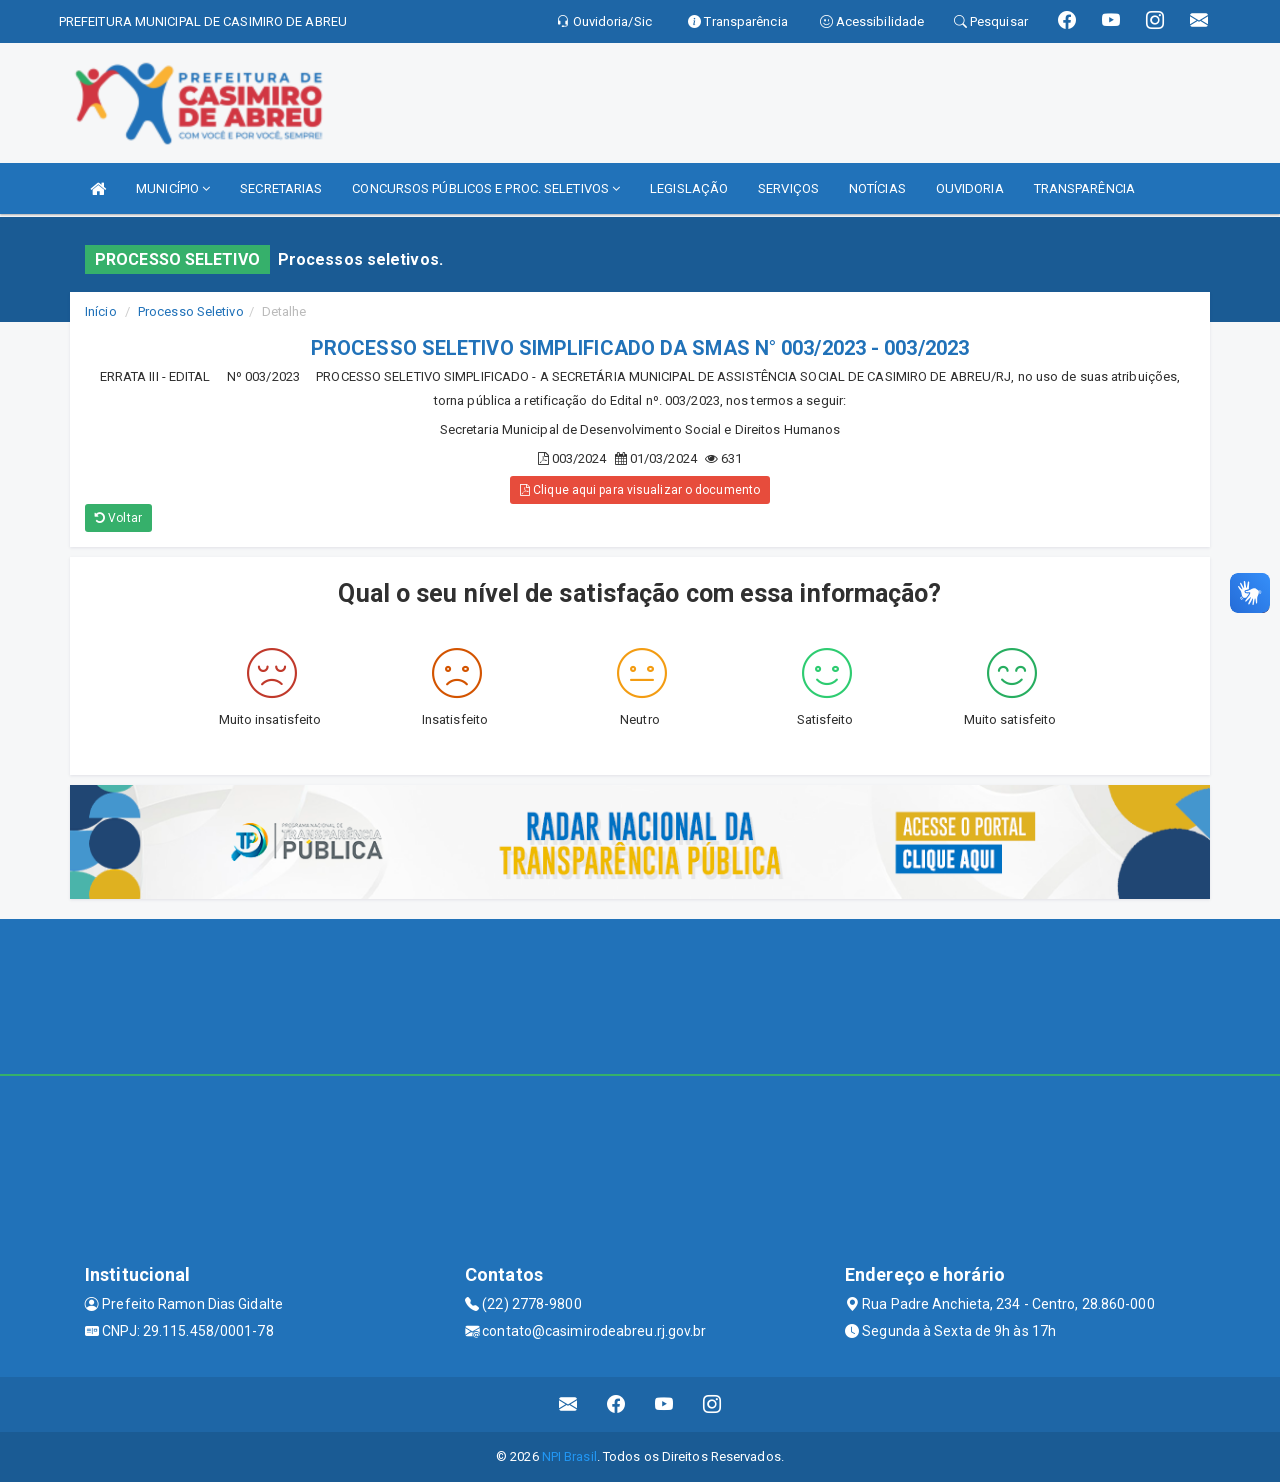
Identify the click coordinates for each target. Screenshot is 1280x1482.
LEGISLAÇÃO (689, 188)
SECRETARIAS (281, 188)
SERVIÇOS (788, 188)
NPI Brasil (569, 1456)
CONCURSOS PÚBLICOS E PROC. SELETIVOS (486, 188)
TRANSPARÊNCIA (1084, 188)
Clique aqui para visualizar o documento (640, 490)
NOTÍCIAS (877, 188)
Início (101, 311)
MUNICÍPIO (173, 188)
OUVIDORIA (970, 188)
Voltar (118, 518)
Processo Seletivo (191, 311)
